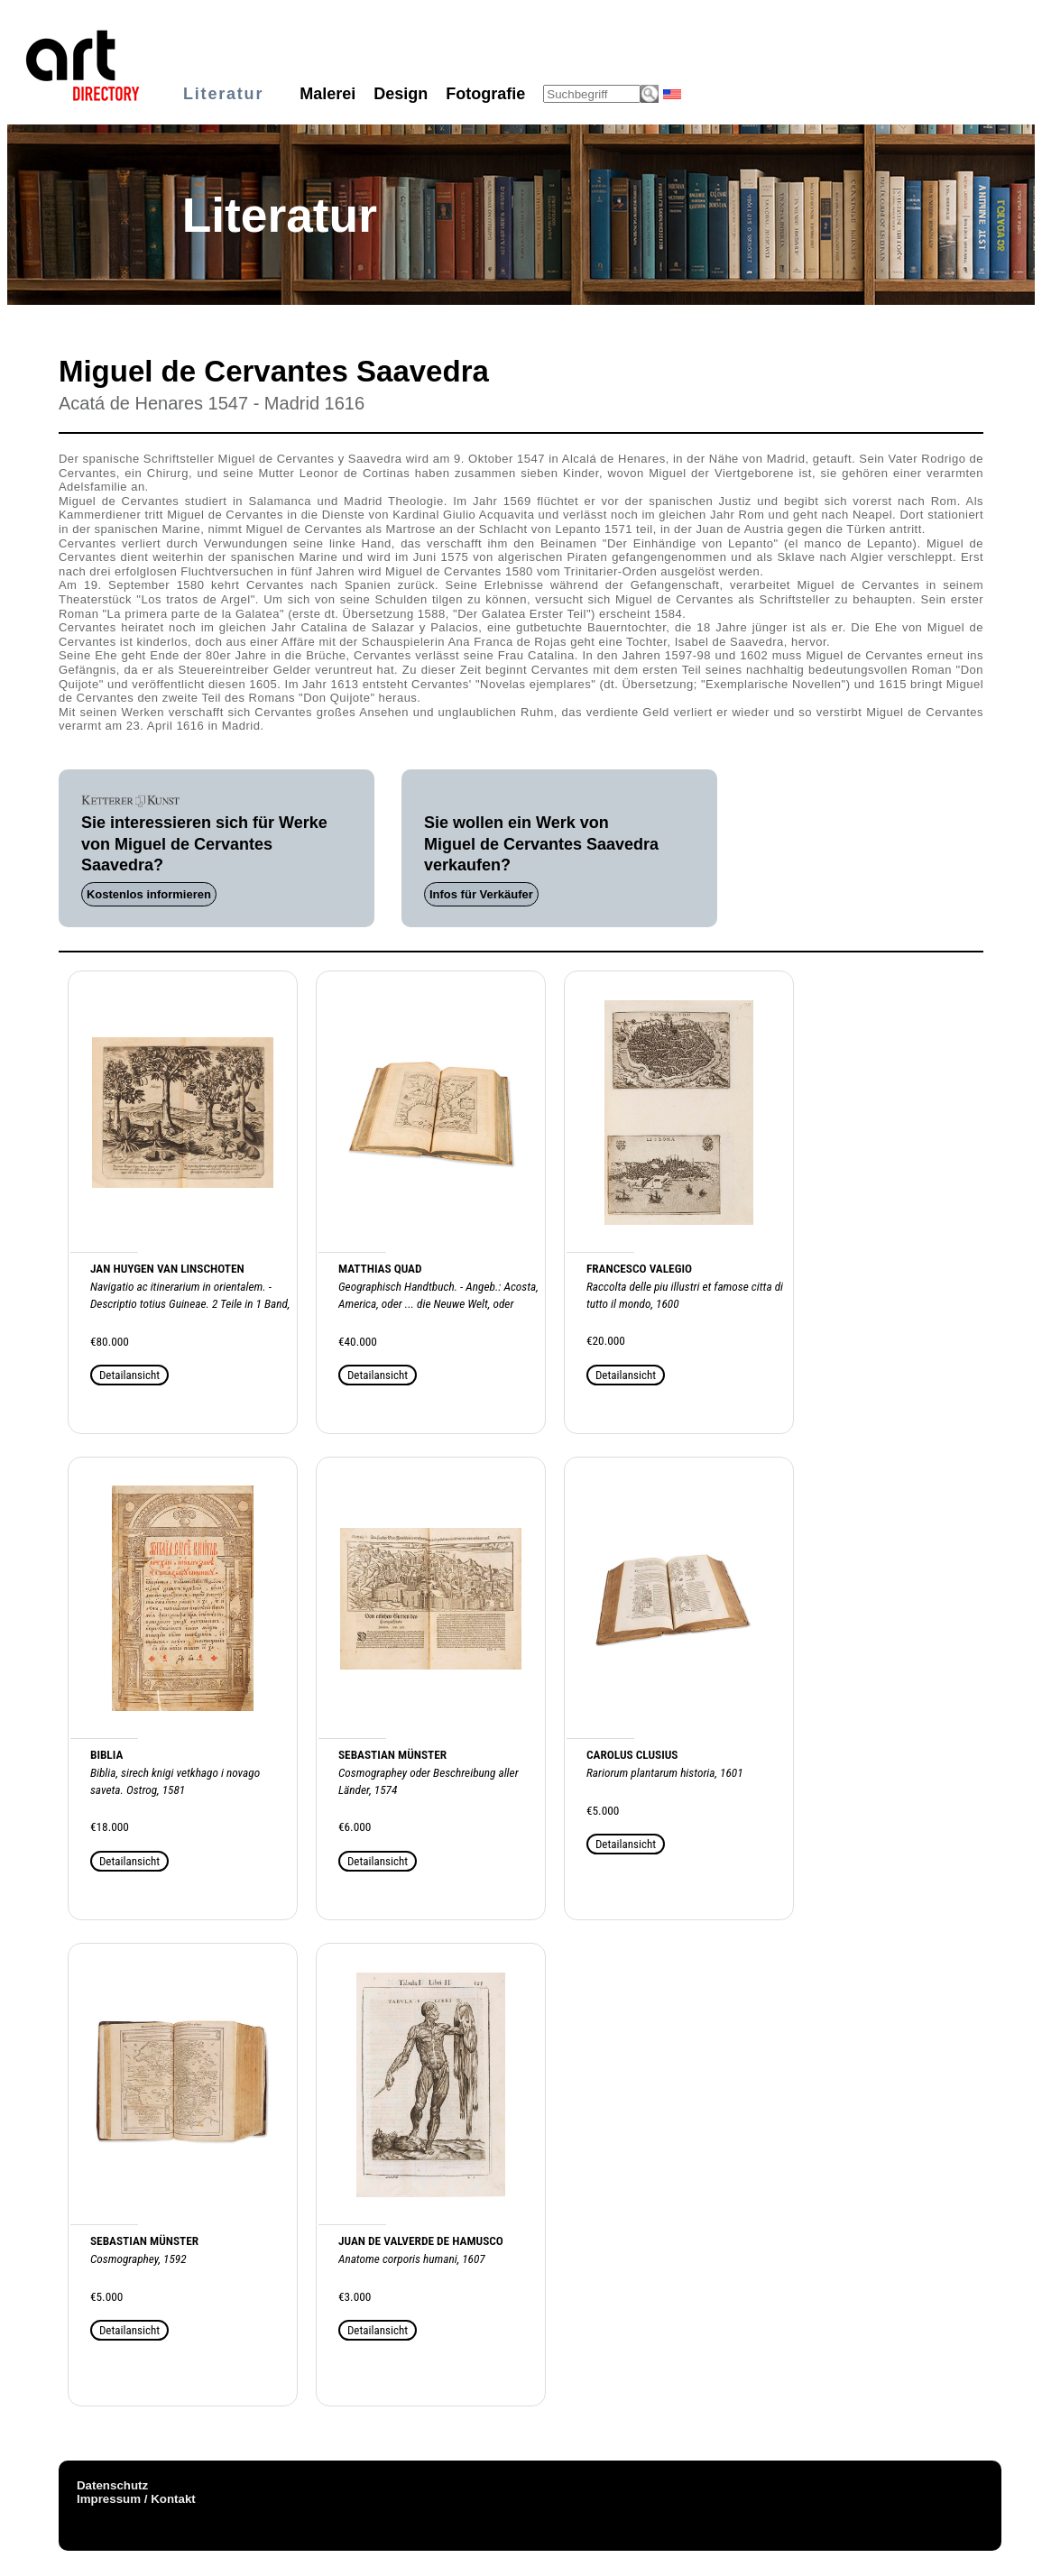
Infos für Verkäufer (481, 894)
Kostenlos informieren (149, 894)
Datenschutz (112, 2485)
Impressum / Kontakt (136, 2499)
